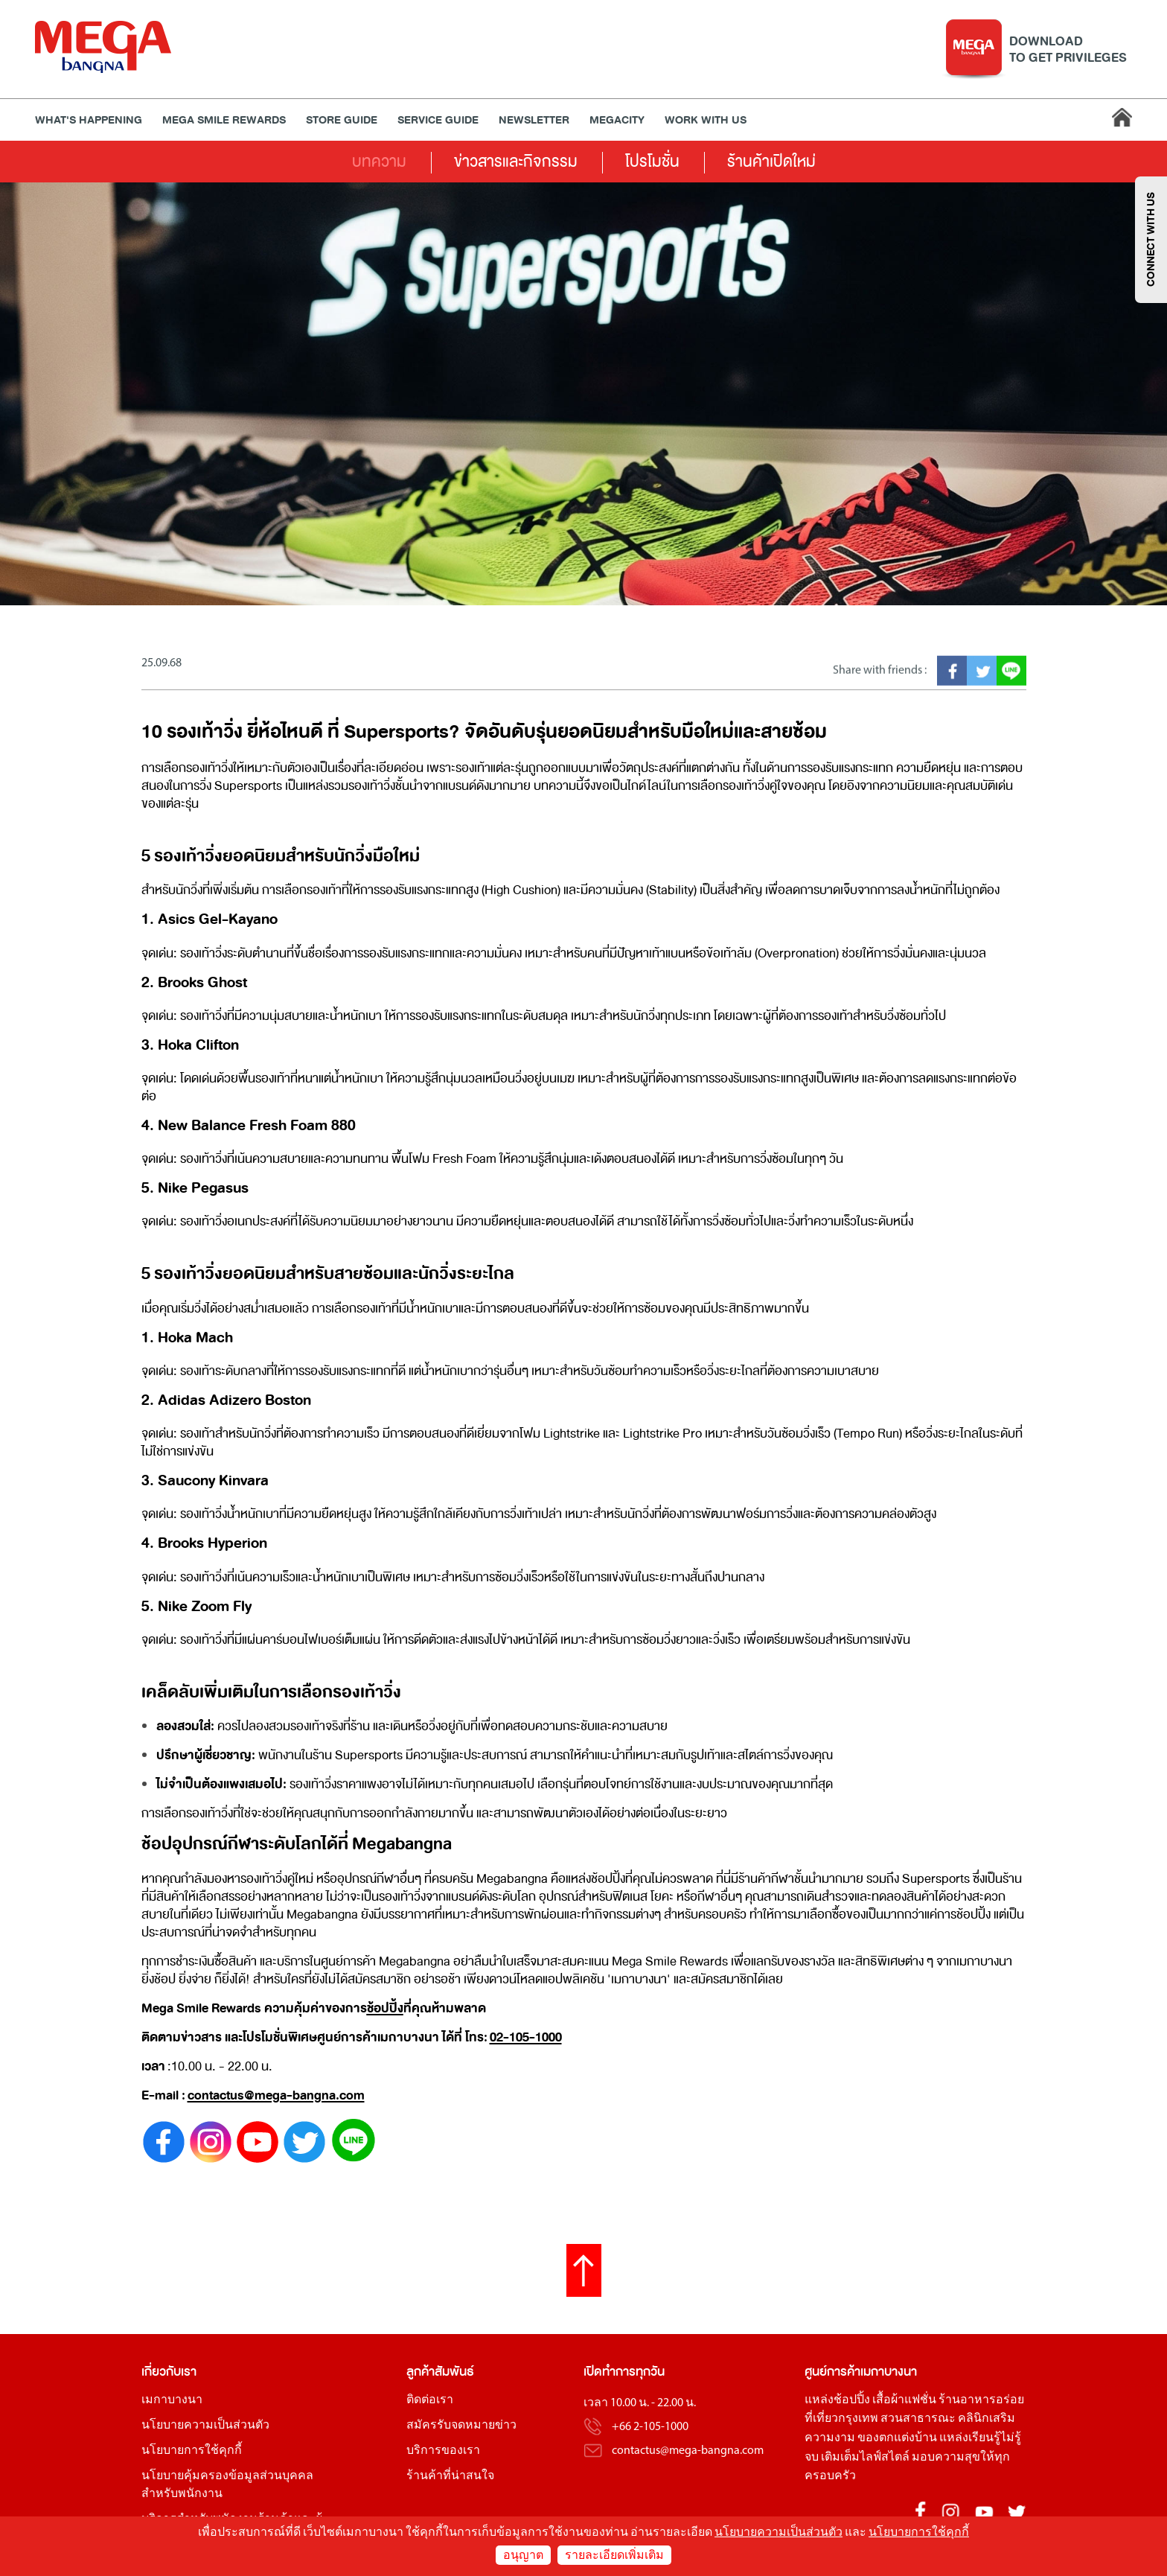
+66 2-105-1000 (650, 2427)
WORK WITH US (705, 120)
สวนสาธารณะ (918, 2419)
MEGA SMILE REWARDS (224, 120)
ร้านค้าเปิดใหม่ (771, 161)
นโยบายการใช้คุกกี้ (191, 2451)
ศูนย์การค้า (832, 2372)
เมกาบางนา (171, 2400)
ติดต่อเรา (429, 2400)
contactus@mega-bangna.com (276, 2095)
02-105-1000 (526, 2037)
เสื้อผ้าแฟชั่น (904, 2400)
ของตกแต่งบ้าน (897, 2438)
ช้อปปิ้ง (385, 2008)
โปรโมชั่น (652, 161)
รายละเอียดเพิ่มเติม (614, 2556)
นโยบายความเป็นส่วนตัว (205, 2426)
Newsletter (534, 120)
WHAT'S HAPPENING (88, 120)
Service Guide (438, 120)
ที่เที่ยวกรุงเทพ (841, 2419)
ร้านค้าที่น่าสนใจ (450, 2476)
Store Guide (341, 120)
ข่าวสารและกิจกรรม (516, 161)
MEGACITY (617, 120)
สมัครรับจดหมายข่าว (461, 2426)
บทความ (379, 161)
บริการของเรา (443, 2451)
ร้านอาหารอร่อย (981, 2400)
